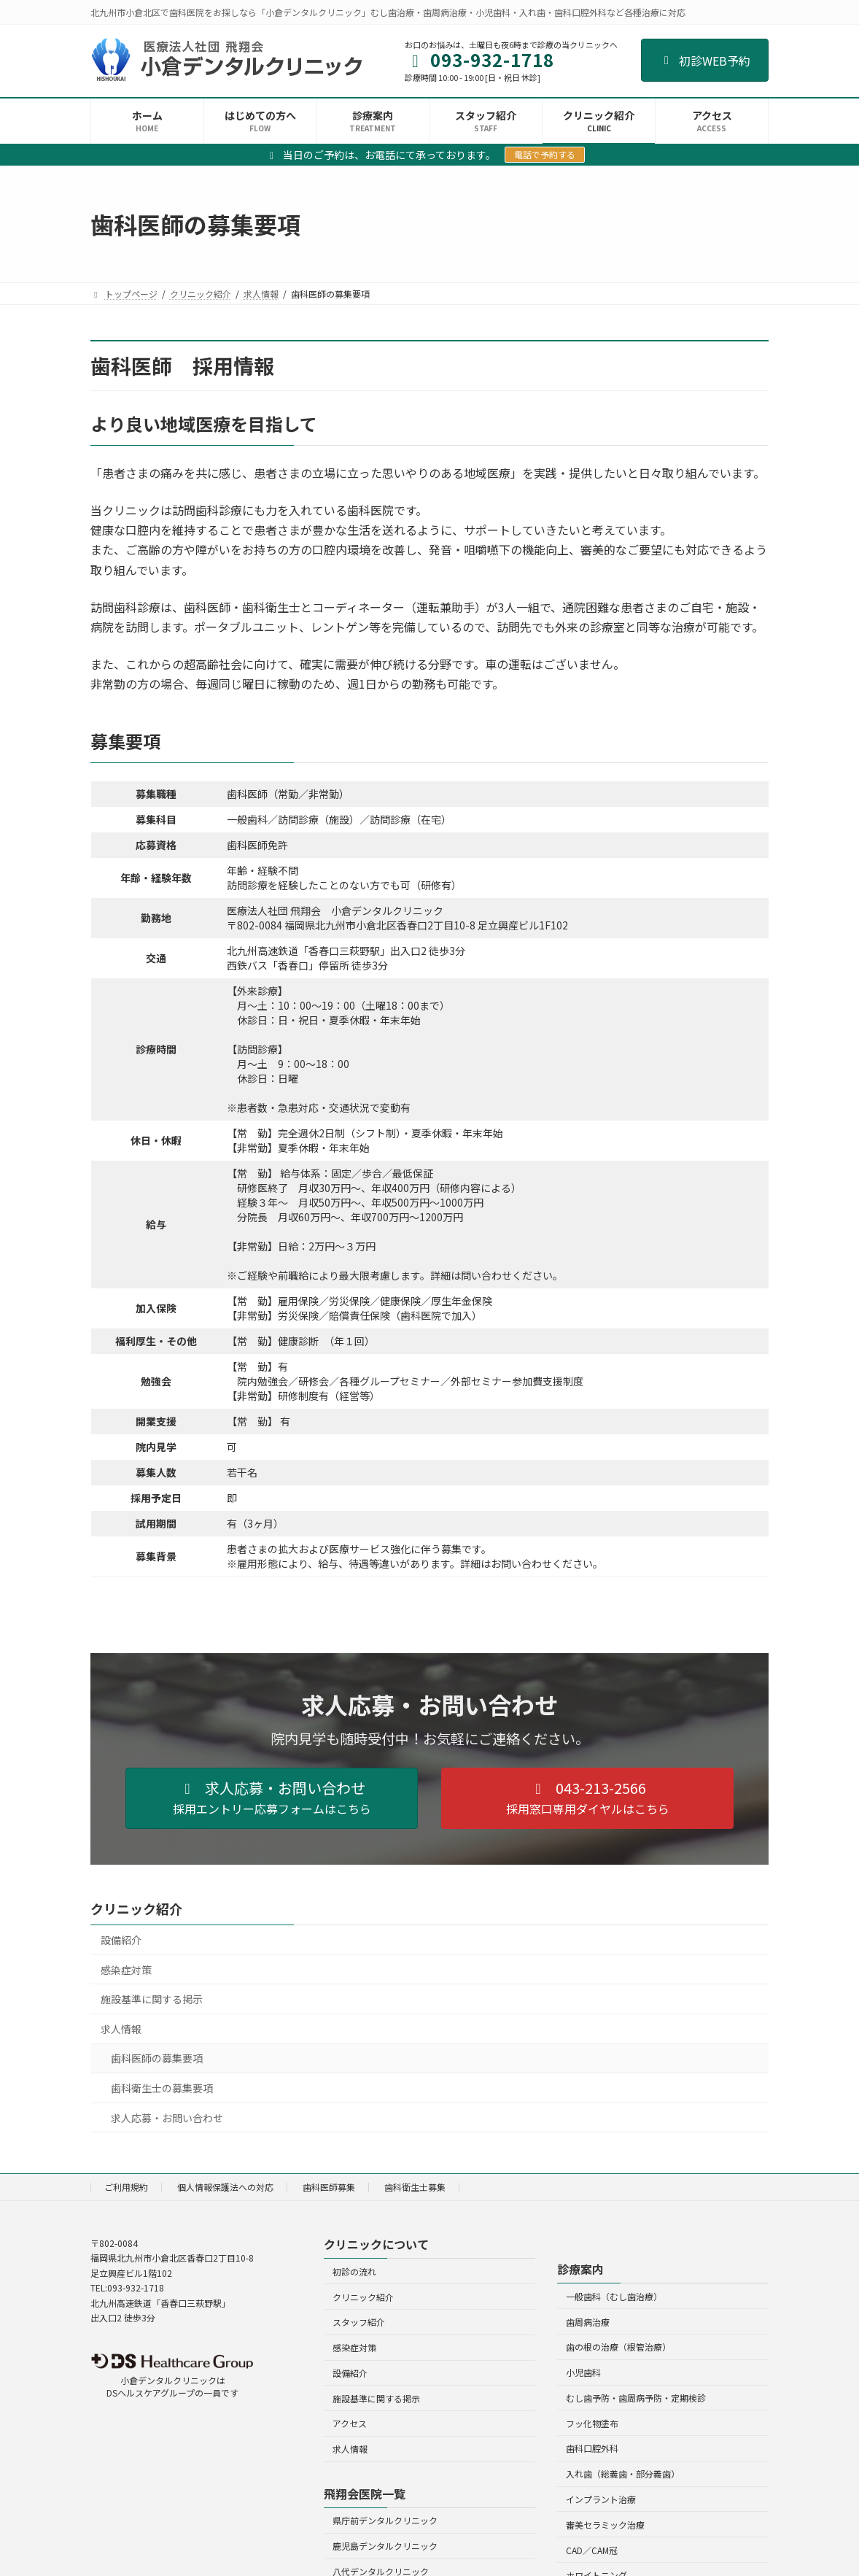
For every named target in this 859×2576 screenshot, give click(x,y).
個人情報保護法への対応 (225, 2187)
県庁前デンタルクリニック (385, 2520)
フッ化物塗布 (592, 2423)
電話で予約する (544, 154)
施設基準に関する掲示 (152, 1999)
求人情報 (121, 2028)
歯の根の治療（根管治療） (618, 2346)
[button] (271, 1798)
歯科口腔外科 (592, 2448)
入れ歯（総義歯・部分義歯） (623, 2473)
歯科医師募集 (329, 2187)
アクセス (350, 2423)
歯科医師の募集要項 (157, 2058)
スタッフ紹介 (359, 2322)
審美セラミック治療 (605, 2524)
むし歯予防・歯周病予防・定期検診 (636, 2397)
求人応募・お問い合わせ (167, 2117)
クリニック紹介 (136, 1908)
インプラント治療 (601, 2499)
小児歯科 (583, 2372)
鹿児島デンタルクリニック (385, 2546)
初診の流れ (354, 2271)
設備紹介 (121, 1940)
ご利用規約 (126, 2187)
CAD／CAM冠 (592, 2550)
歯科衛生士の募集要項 (162, 2088)
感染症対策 (126, 1969)
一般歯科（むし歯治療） (614, 2296)
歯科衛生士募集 (415, 2187)
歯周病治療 (588, 2322)
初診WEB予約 (704, 60)
